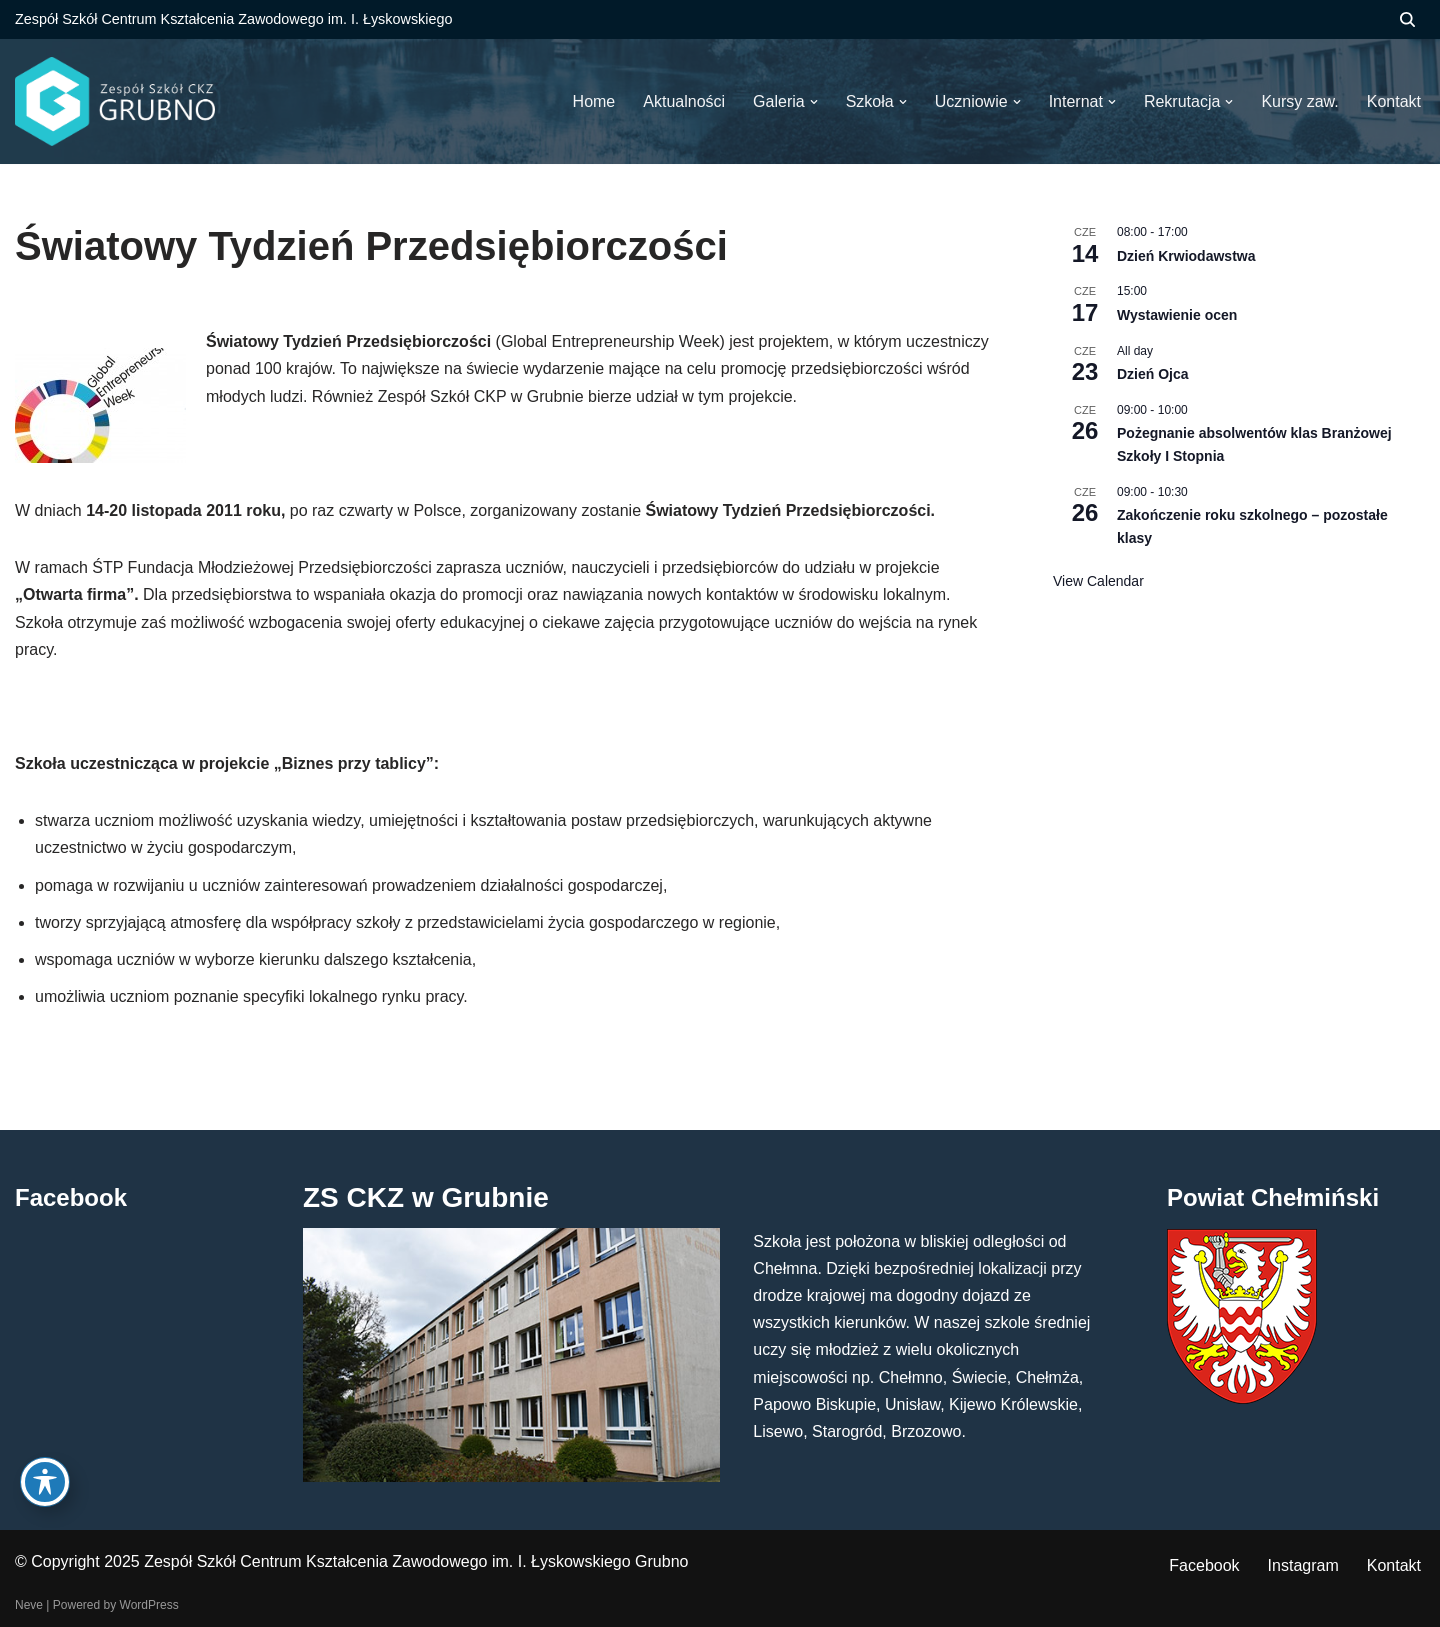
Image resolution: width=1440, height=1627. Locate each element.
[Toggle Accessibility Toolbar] (45, 1482)
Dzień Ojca (1153, 374)
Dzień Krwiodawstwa (1186, 256)
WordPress (149, 1605)
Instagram (1303, 1565)
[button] (814, 102)
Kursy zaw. (1299, 101)
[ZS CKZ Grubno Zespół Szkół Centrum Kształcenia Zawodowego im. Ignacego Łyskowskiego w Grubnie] (115, 101)
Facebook (1204, 1565)
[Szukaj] (1407, 19)
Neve (29, 1605)
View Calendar (1098, 581)
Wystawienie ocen (1177, 315)
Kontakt (1394, 1565)
